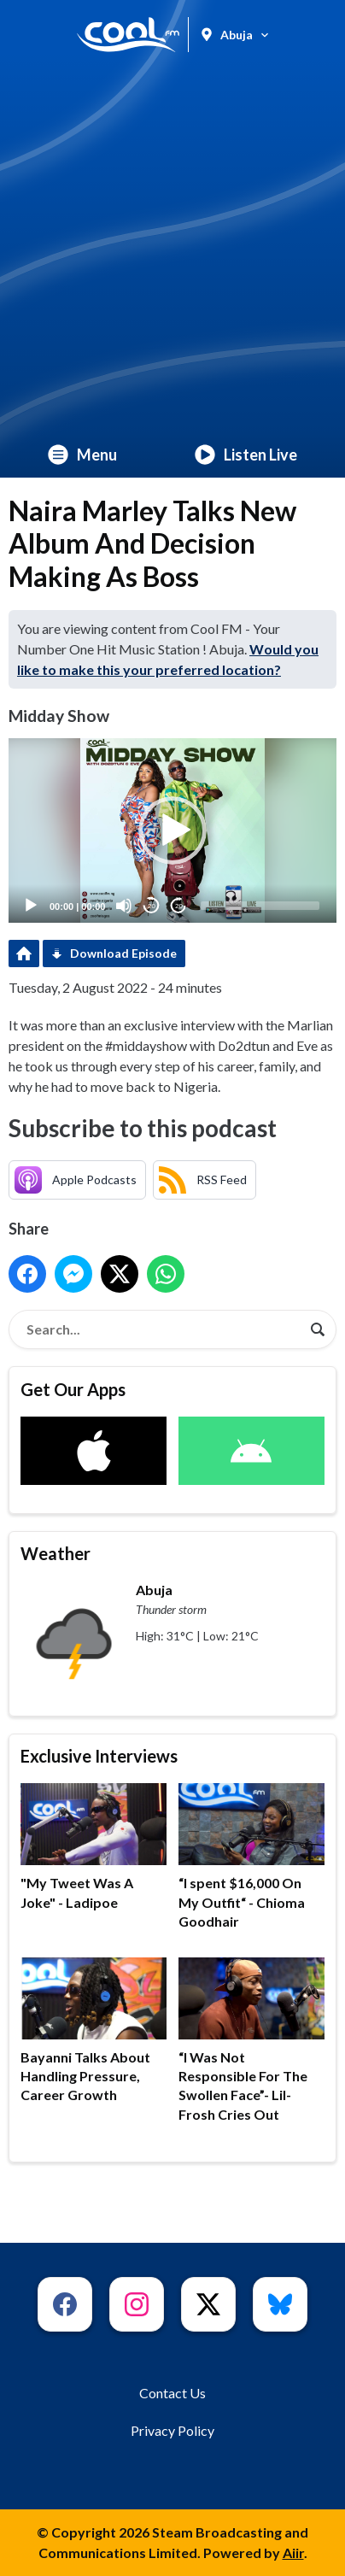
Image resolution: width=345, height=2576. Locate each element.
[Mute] (123, 905)
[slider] (260, 905)
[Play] (30, 905)
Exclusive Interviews (99, 1756)
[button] (172, 830)
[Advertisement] (172, 250)
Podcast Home (24, 953)
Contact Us (172, 2393)
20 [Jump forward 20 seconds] (179, 906)
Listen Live (246, 454)
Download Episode (123, 953)
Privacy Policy (172, 2430)
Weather (55, 1553)
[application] (172, 830)
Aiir (293, 2552)
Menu (82, 454)
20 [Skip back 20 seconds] (151, 906)
